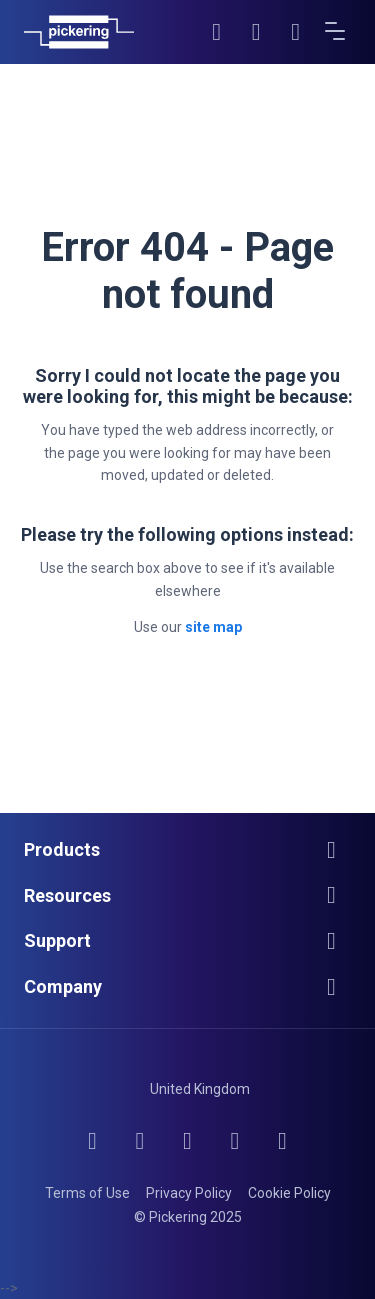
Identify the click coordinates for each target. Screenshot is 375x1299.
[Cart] (296, 32)
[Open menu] (336, 32)
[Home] (79, 32)
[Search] (217, 32)
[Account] (257, 32)
